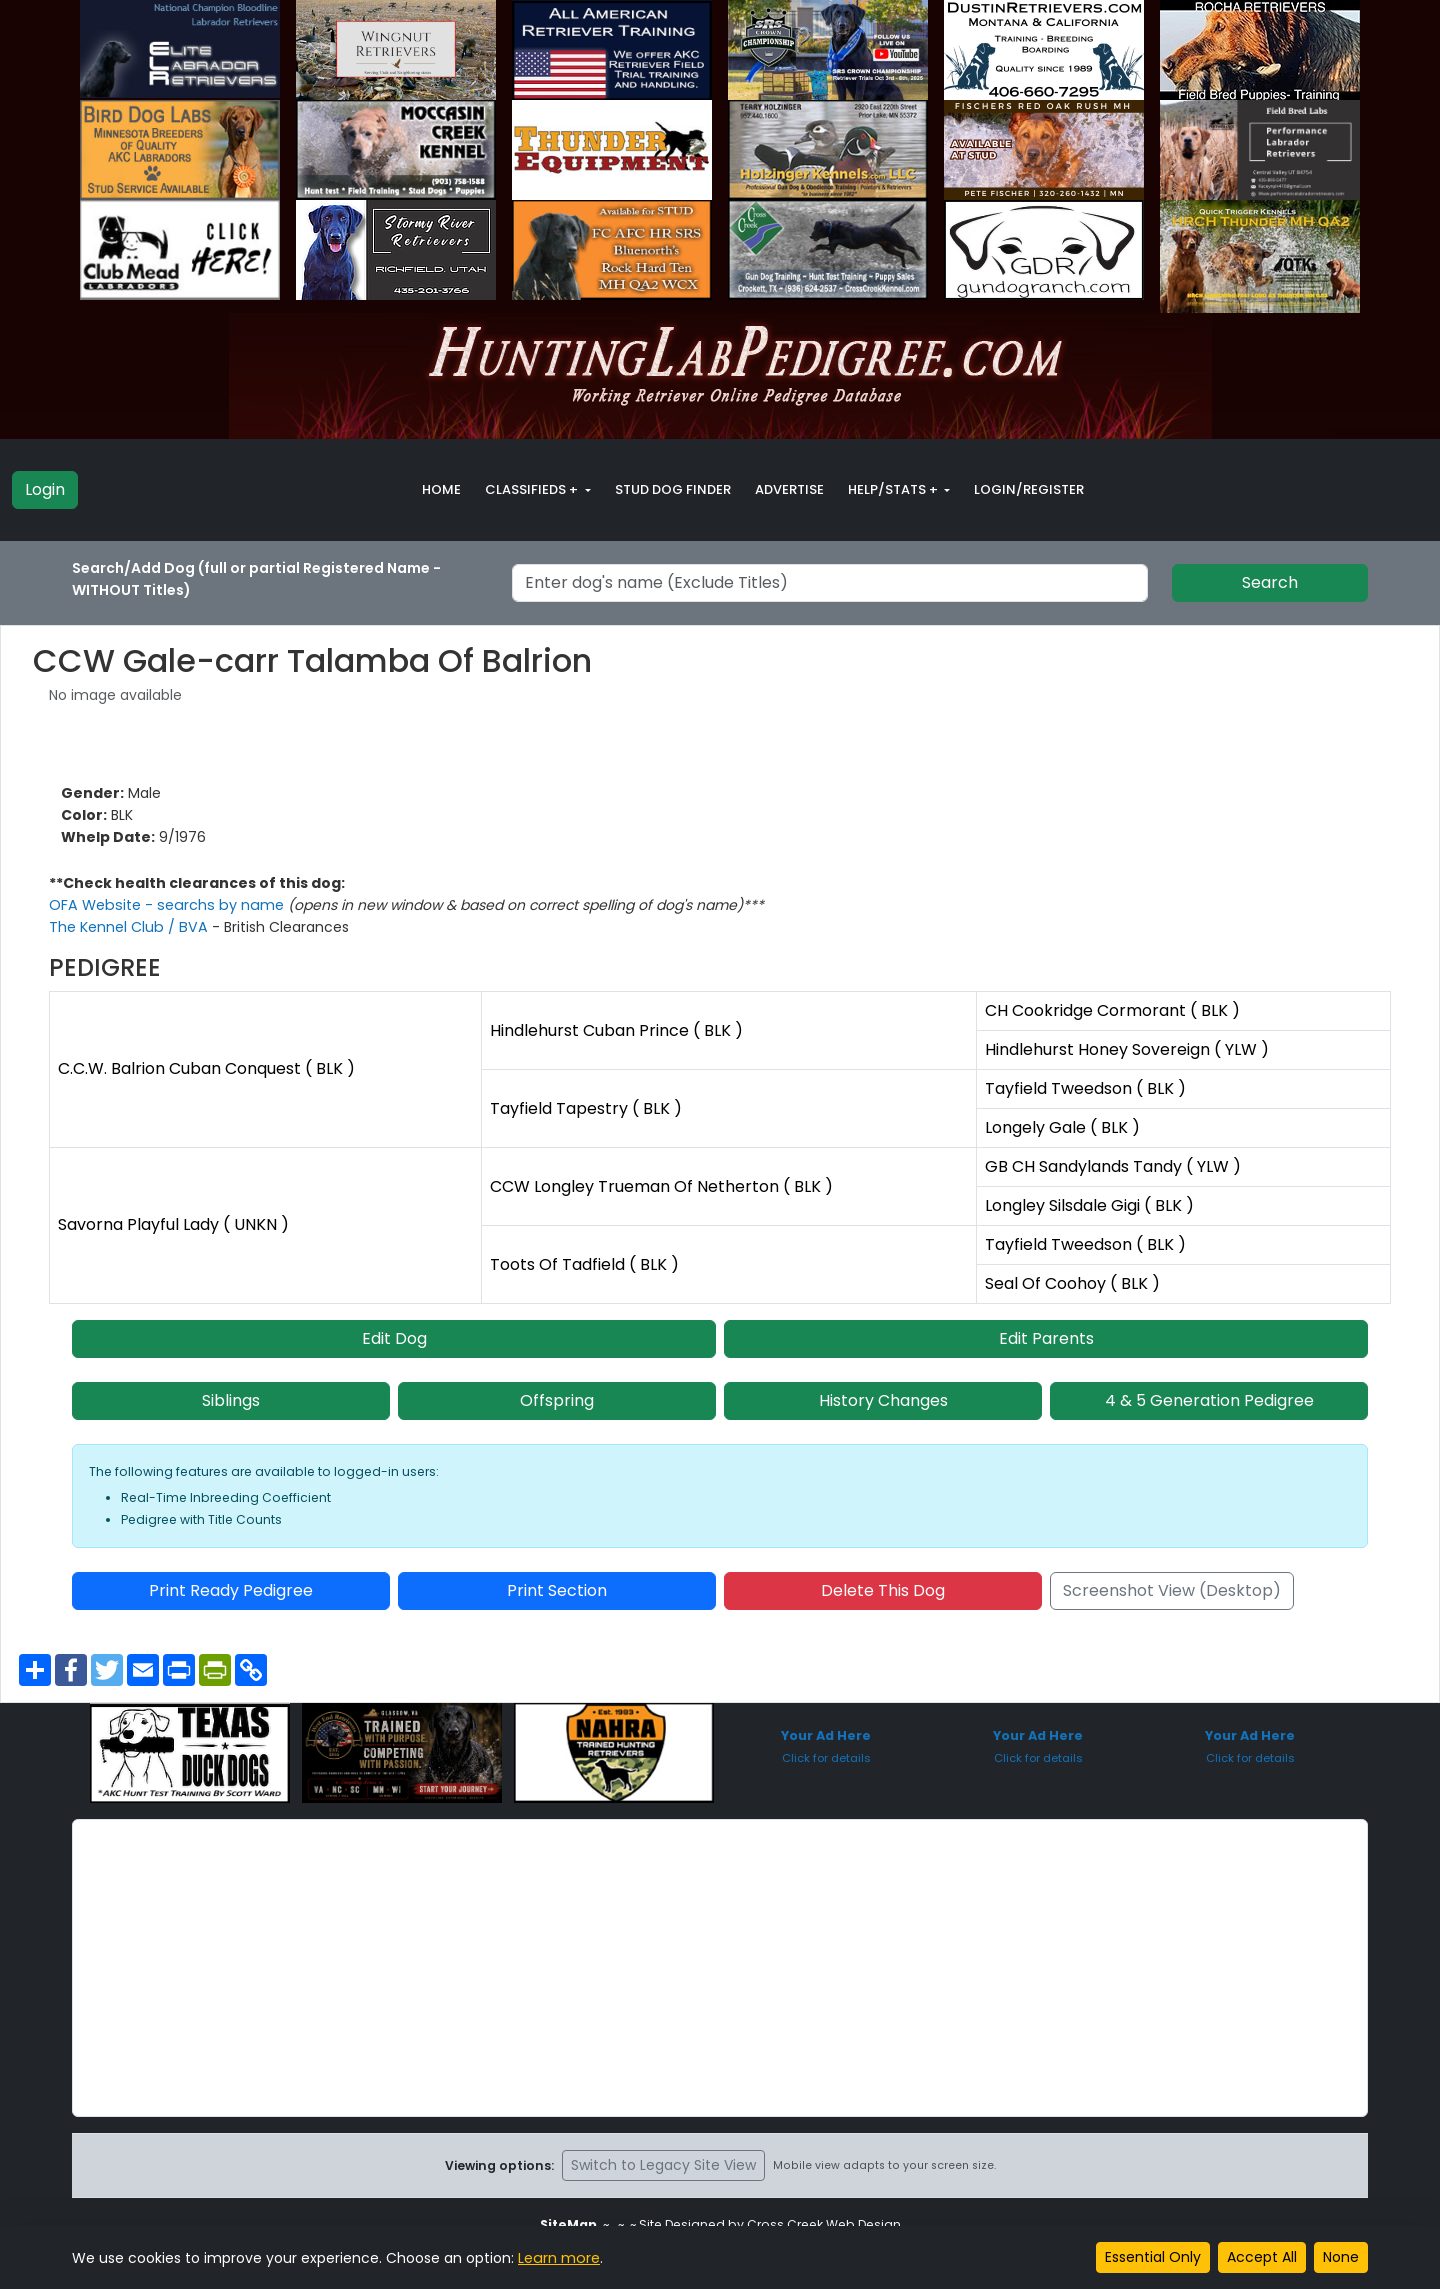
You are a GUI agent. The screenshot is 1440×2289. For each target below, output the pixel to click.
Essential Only (1153, 2257)
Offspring (557, 1400)
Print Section (557, 1590)
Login (45, 489)
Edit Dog (394, 1338)
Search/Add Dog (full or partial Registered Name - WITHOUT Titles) (256, 579)
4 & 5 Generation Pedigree (1209, 1400)
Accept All (1262, 2257)
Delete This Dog (883, 1590)
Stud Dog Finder (673, 489)
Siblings (231, 1400)
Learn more (558, 2258)
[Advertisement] (720, 1968)
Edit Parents (1046, 1338)
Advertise (789, 489)
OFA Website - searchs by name (164, 905)
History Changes (883, 1400)
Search (1270, 582)
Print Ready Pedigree (231, 1590)
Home (441, 489)
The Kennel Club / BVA (128, 927)
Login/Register (1029, 489)
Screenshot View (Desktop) (1172, 1590)
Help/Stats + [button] (894, 489)
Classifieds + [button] (533, 489)
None (1341, 2257)
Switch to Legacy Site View (663, 2165)
